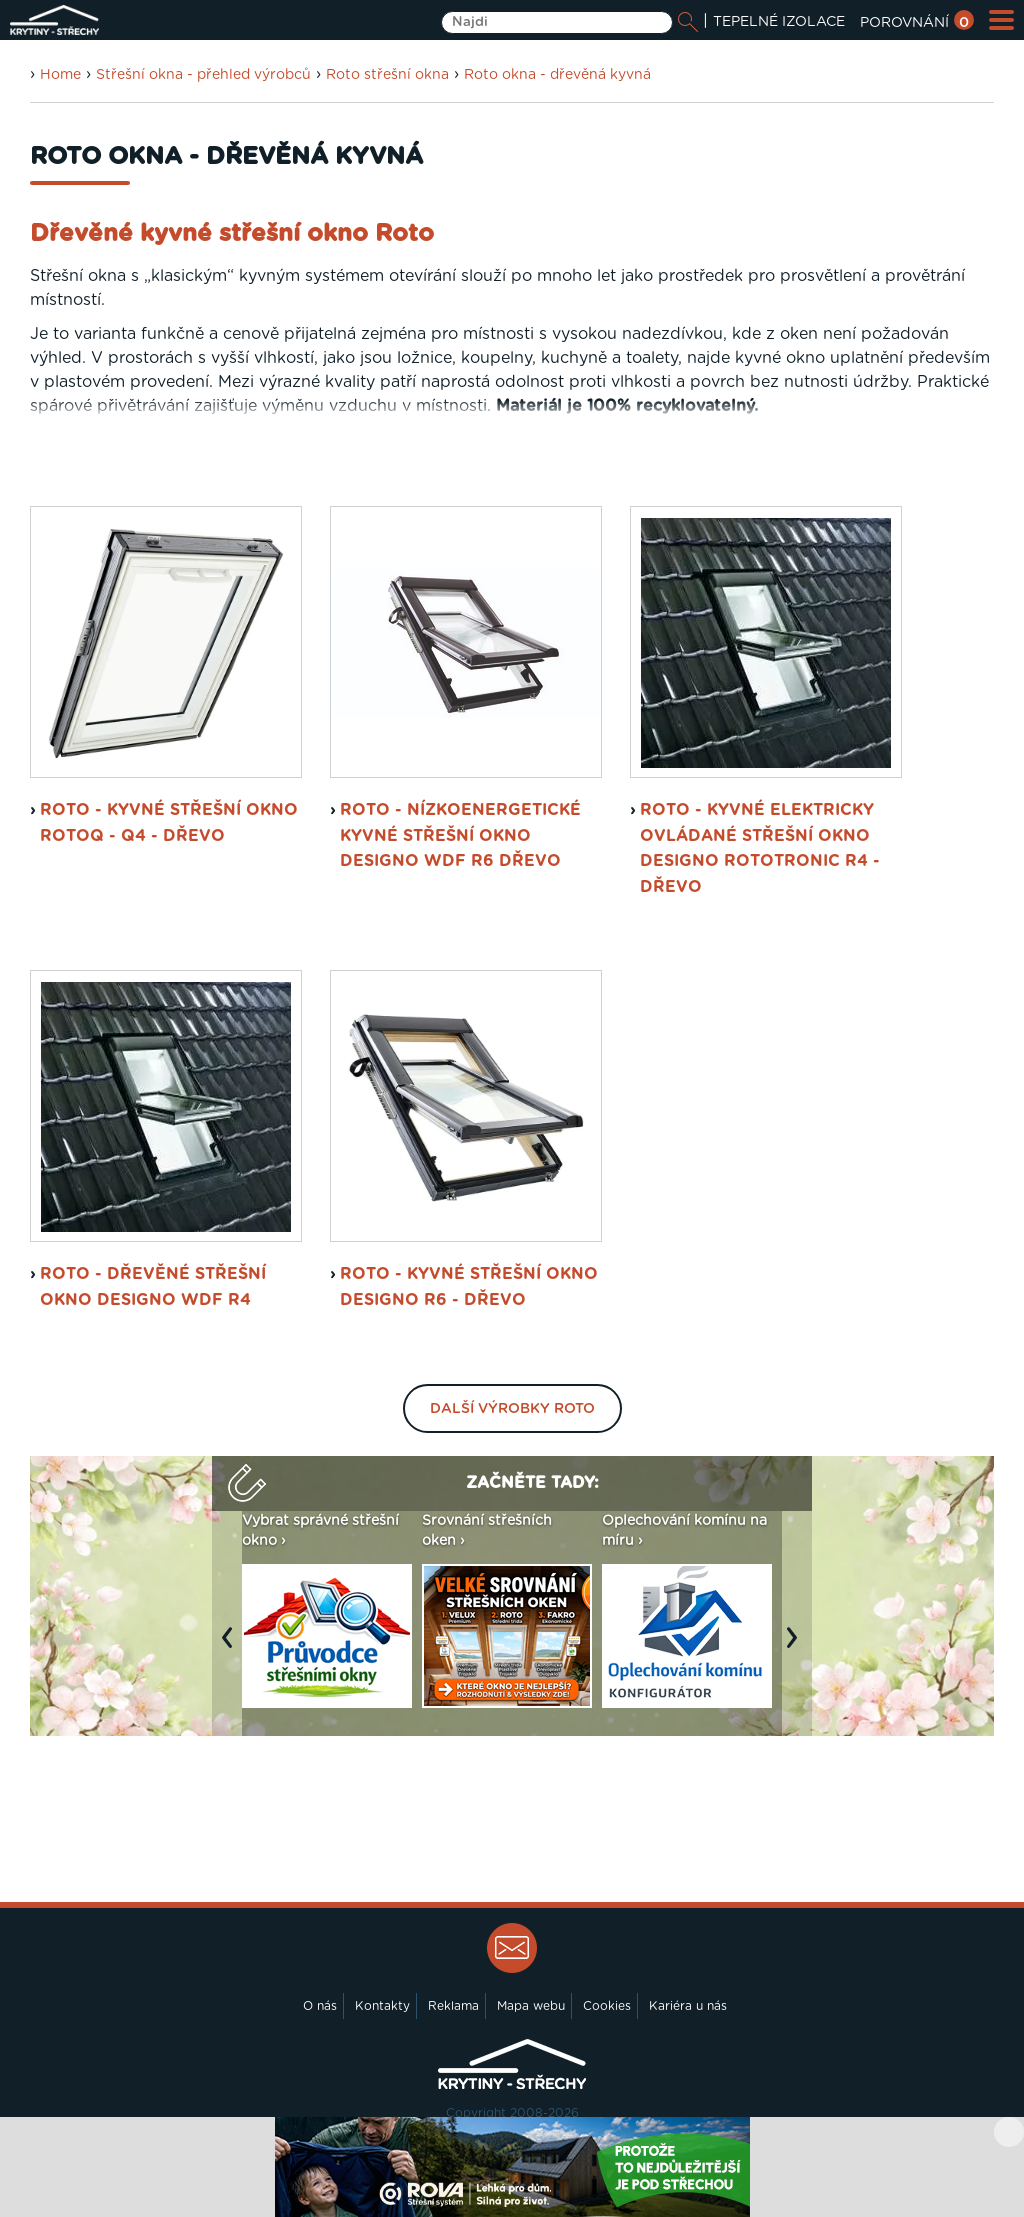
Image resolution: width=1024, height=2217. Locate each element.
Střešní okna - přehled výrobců (203, 75)
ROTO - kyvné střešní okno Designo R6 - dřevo (469, 1287)
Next (797, 1648)
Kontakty (382, 2006)
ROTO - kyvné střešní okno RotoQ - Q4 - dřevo (169, 823)
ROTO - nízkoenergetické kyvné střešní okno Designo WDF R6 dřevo (460, 835)
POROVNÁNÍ (917, 23)
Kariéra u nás (688, 2006)
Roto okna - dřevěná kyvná (557, 75)
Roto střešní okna (387, 75)
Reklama (453, 2006)
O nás (320, 2006)
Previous (232, 1648)
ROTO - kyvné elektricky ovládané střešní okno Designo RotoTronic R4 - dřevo (760, 848)
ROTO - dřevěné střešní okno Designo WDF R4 (153, 1287)
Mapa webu (531, 2006)
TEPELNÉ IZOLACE (779, 22)
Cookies (607, 2006)
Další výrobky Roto (512, 1409)
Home (60, 75)
